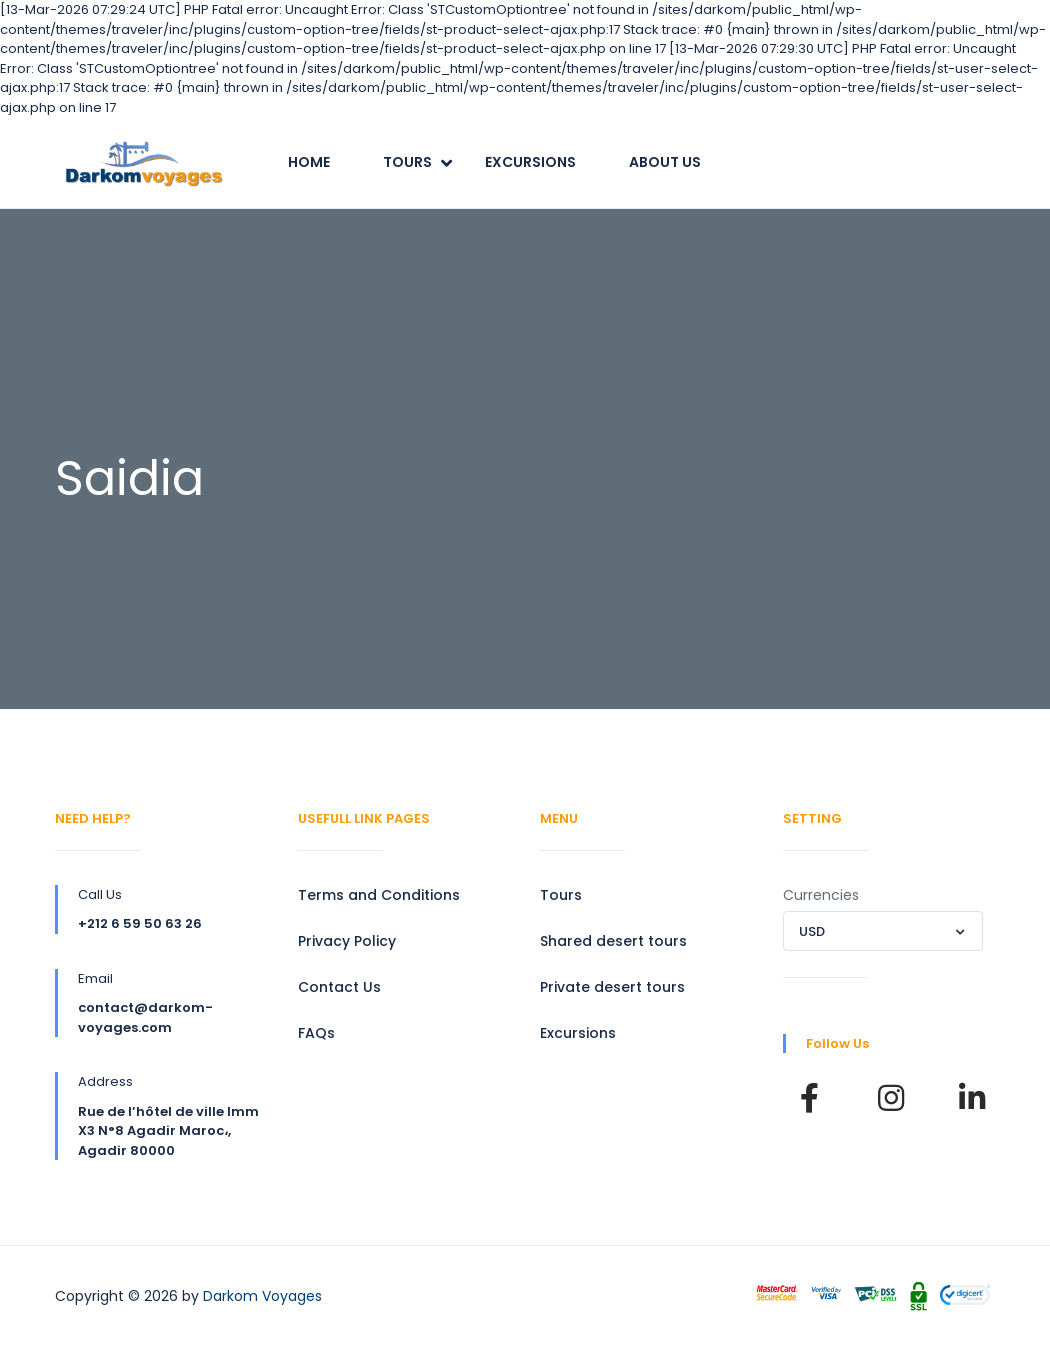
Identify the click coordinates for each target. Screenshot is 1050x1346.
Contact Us (339, 987)
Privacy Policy (347, 941)
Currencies (821, 895)
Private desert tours (612, 987)
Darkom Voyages (262, 1296)
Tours (407, 162)
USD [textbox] (812, 931)
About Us (665, 162)
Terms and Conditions (379, 895)
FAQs (316, 1033)
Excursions (530, 162)
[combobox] (883, 931)
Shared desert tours (613, 941)
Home (309, 162)
